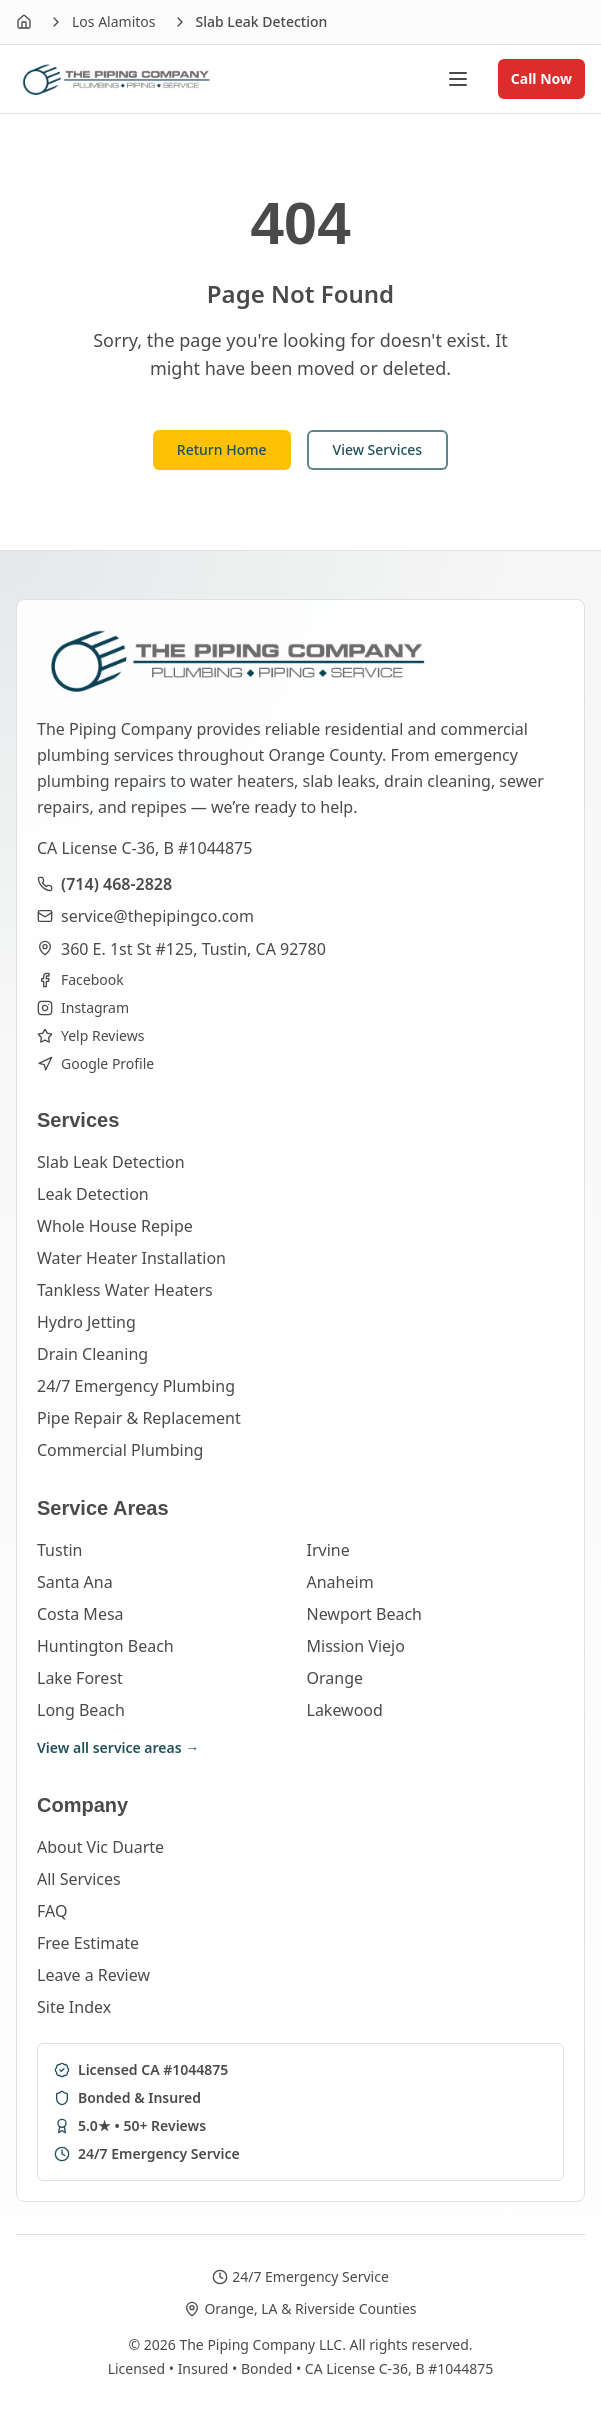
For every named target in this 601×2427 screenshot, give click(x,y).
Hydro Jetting (86, 1322)
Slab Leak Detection (111, 1162)
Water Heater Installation (131, 1258)
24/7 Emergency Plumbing (136, 1386)
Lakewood (345, 1710)
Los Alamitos (114, 21)
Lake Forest (80, 1678)
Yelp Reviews (90, 1035)
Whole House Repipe (115, 1226)
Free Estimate (88, 1943)
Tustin (59, 1550)
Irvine (328, 1550)
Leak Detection (93, 1194)
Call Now (541, 78)
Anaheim (340, 1582)
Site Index (74, 2007)
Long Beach (81, 1710)
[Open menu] (468, 79)
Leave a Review (93, 1975)
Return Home (222, 449)
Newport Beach (364, 1614)
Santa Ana (75, 1582)
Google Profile (95, 1063)
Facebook (80, 979)
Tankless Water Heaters (125, 1290)
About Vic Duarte (100, 1847)
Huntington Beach (105, 1646)
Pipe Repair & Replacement (139, 1418)
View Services (378, 449)
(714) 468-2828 (116, 884)
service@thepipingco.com (157, 916)
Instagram (83, 1007)
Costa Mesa (80, 1614)
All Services (79, 1879)
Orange (335, 1678)
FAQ (52, 1911)
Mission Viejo (356, 1646)
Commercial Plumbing (120, 1450)
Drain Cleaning (92, 1354)
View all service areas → (118, 1747)
